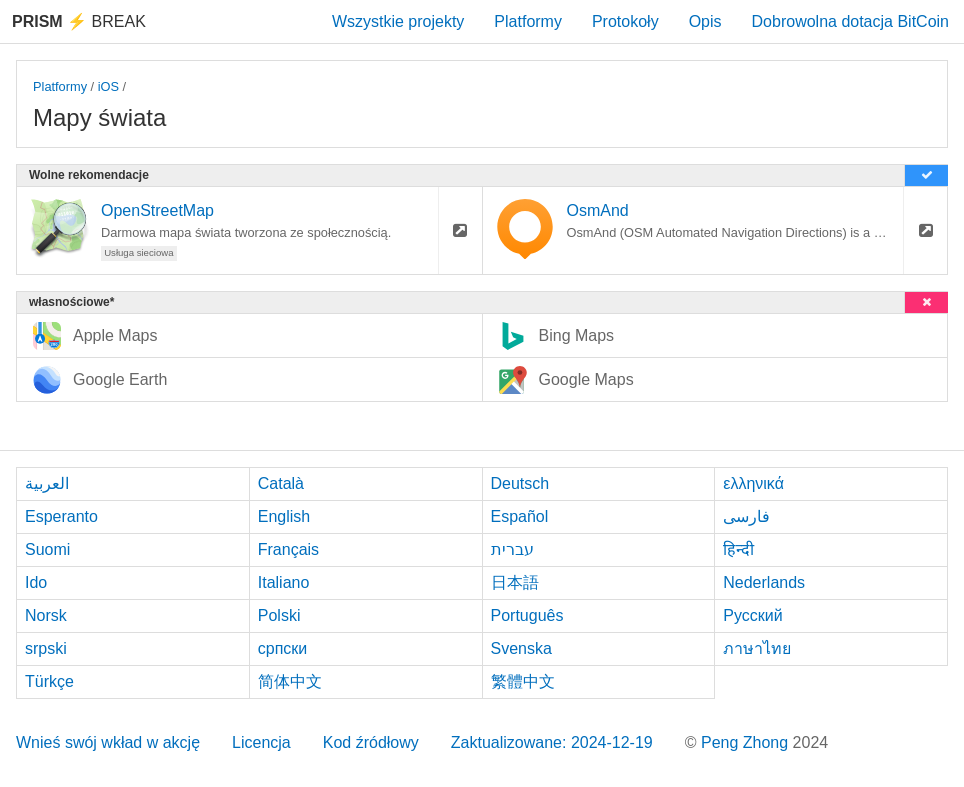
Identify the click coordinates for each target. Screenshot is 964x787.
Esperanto (61, 516)
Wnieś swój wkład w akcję (108, 742)
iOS (108, 86)
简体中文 (290, 681)
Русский (752, 615)
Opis (705, 21)
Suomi (47, 549)
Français (288, 549)
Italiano (284, 582)
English (284, 516)
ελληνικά (753, 483)
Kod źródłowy (371, 742)
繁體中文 (523, 681)
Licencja (261, 742)
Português (527, 615)
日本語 (515, 582)
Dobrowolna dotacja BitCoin (850, 21)
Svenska (521, 648)
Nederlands (764, 582)
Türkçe (49, 681)
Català (281, 483)
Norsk (46, 615)
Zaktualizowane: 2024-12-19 (552, 742)
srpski (46, 648)
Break (79, 21)
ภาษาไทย (757, 648)
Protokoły (625, 21)
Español (520, 516)
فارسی (746, 516)
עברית (512, 549)
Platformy (528, 21)
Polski (279, 615)
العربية (47, 483)
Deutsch (520, 483)
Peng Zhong (747, 742)
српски (283, 648)
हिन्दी (738, 549)
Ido (36, 582)
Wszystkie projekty (398, 21)
